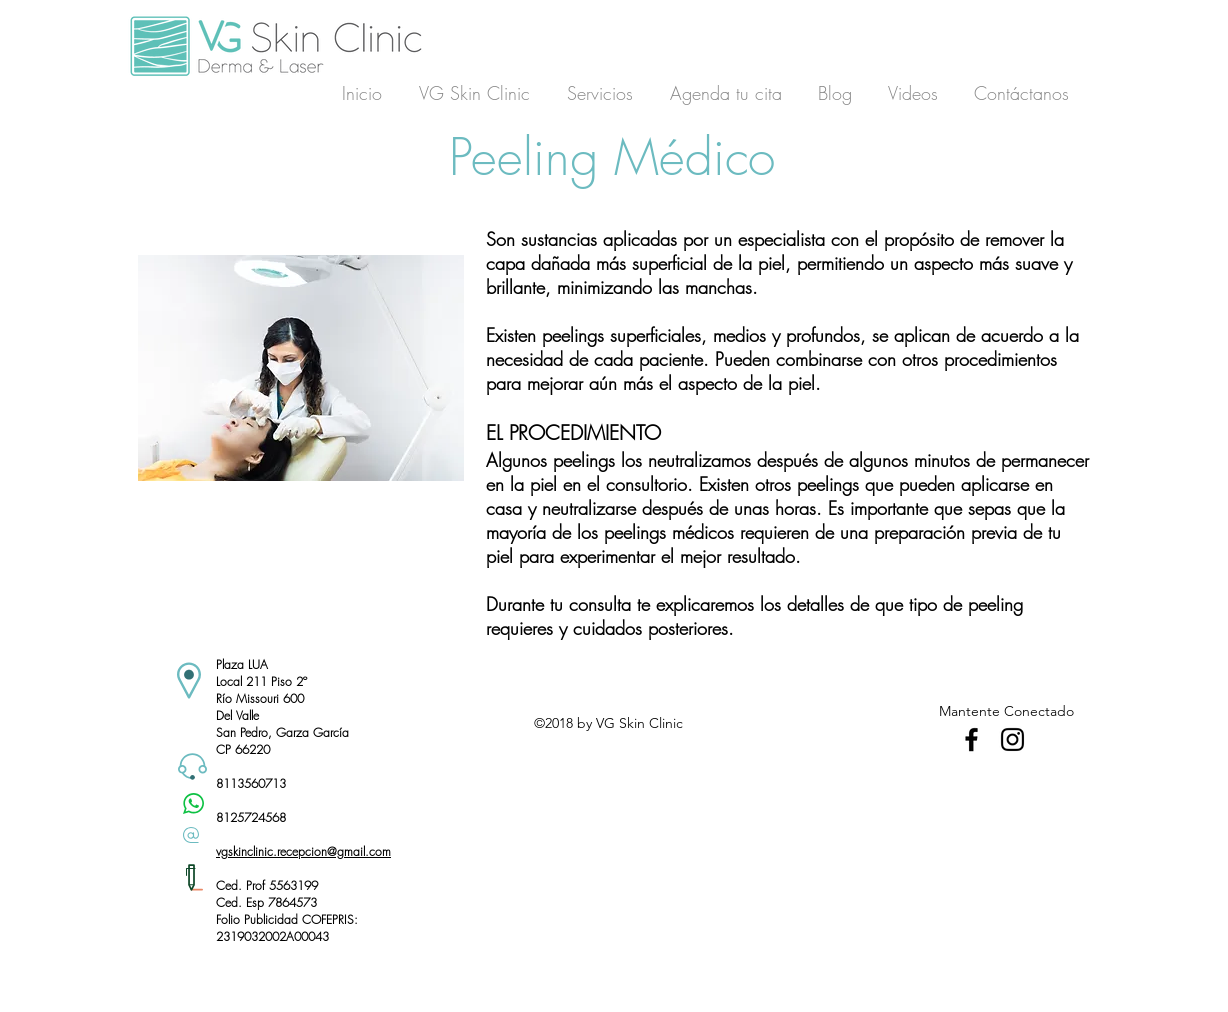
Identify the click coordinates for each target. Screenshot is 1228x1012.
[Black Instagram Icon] (1012, 739)
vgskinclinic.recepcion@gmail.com (303, 851)
